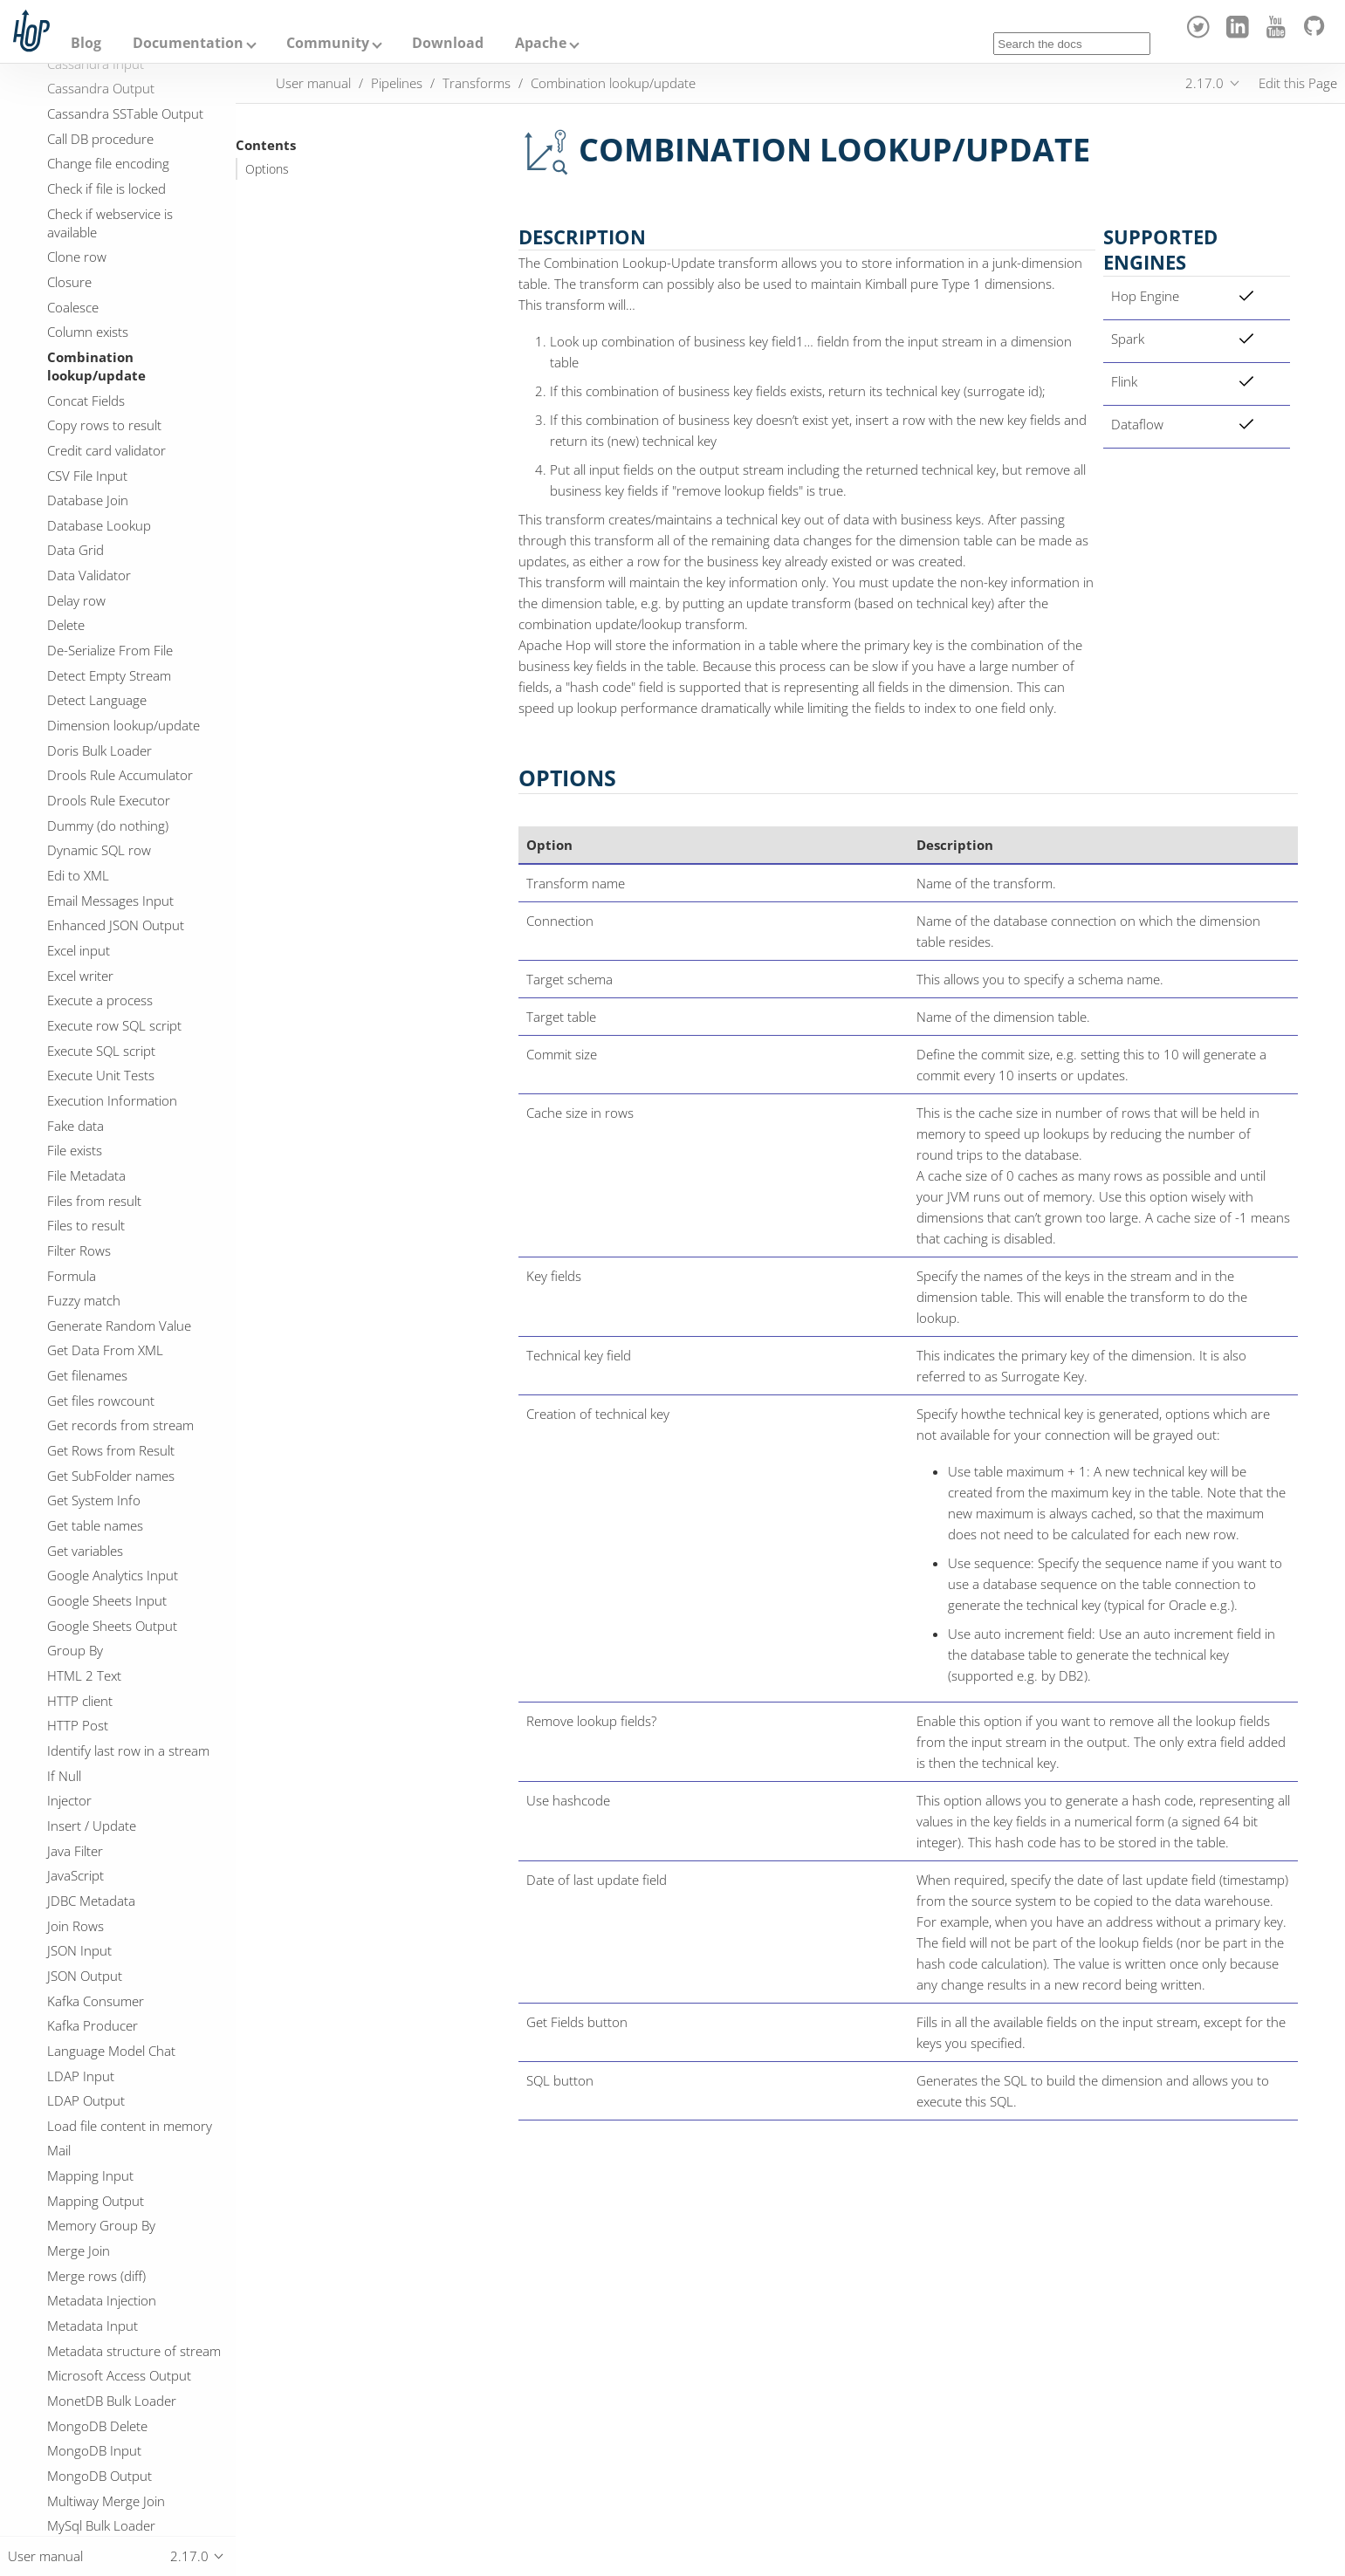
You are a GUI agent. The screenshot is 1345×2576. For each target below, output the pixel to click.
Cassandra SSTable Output (125, 113)
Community (327, 42)
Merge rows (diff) (96, 2275)
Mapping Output (95, 2200)
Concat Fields (86, 400)
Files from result (94, 1200)
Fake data (75, 1125)
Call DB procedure (100, 138)
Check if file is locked (106, 188)
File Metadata (86, 1175)
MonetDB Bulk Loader (111, 2400)
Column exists (87, 331)
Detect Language (97, 699)
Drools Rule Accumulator (120, 774)
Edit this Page (1298, 83)
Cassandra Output (100, 88)
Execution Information (112, 1100)
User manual (313, 83)
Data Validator (89, 575)
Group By (75, 1650)
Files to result (86, 1225)
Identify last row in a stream (128, 1750)
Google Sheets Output (112, 1625)
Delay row (76, 600)
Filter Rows (79, 1250)
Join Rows (75, 1925)
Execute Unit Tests (100, 1075)
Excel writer (80, 975)
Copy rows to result (104, 425)
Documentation (188, 42)
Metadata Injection (101, 2300)
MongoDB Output (99, 2475)
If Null (64, 1775)
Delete (66, 624)
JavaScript (75, 1875)
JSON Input (79, 1950)
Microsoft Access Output (119, 2375)
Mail (59, 2150)
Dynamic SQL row (99, 850)
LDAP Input (80, 2076)
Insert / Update (91, 1825)
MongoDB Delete (97, 2426)
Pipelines (396, 83)
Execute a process (100, 1000)
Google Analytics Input (112, 1575)
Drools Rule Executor (108, 800)
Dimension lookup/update (123, 725)
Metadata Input (92, 2325)
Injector (69, 1800)
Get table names (95, 1525)
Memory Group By (101, 2225)
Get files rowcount (100, 1400)
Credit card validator (106, 450)
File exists (74, 1150)
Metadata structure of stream (134, 2350)
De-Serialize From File (110, 650)
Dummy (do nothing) (107, 825)
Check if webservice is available (110, 223)
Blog (86, 42)
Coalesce (73, 307)
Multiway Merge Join (106, 2501)
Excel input (78, 950)
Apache (540, 42)
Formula (71, 1275)
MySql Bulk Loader (101, 2525)
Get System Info (94, 1500)
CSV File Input (87, 475)
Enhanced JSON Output (115, 925)
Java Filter (75, 1850)
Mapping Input (90, 2175)
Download (448, 42)
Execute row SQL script (114, 1025)
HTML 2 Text (84, 1675)
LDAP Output (86, 2100)
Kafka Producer (92, 2025)
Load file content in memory (129, 2125)
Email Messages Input (110, 900)
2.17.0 (1204, 83)
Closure (69, 281)
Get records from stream (120, 1425)
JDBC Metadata (91, 1900)
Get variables (85, 1550)
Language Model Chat (111, 2050)
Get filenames (87, 1375)
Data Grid (75, 549)
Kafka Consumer (95, 2001)
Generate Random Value (119, 1325)
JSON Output (84, 1975)
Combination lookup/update (96, 366)
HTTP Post (77, 1725)
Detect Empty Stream (109, 675)
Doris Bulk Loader (99, 750)
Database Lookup (99, 525)
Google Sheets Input (107, 1600)
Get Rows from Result (111, 1450)
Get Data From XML (105, 1350)
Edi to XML (78, 875)
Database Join (87, 500)
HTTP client (80, 1700)
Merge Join (78, 2250)
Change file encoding (108, 163)
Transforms (477, 83)
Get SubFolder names (111, 1475)
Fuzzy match (83, 1300)
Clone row (76, 256)
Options (267, 169)
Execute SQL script (101, 1050)
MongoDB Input (94, 2450)
